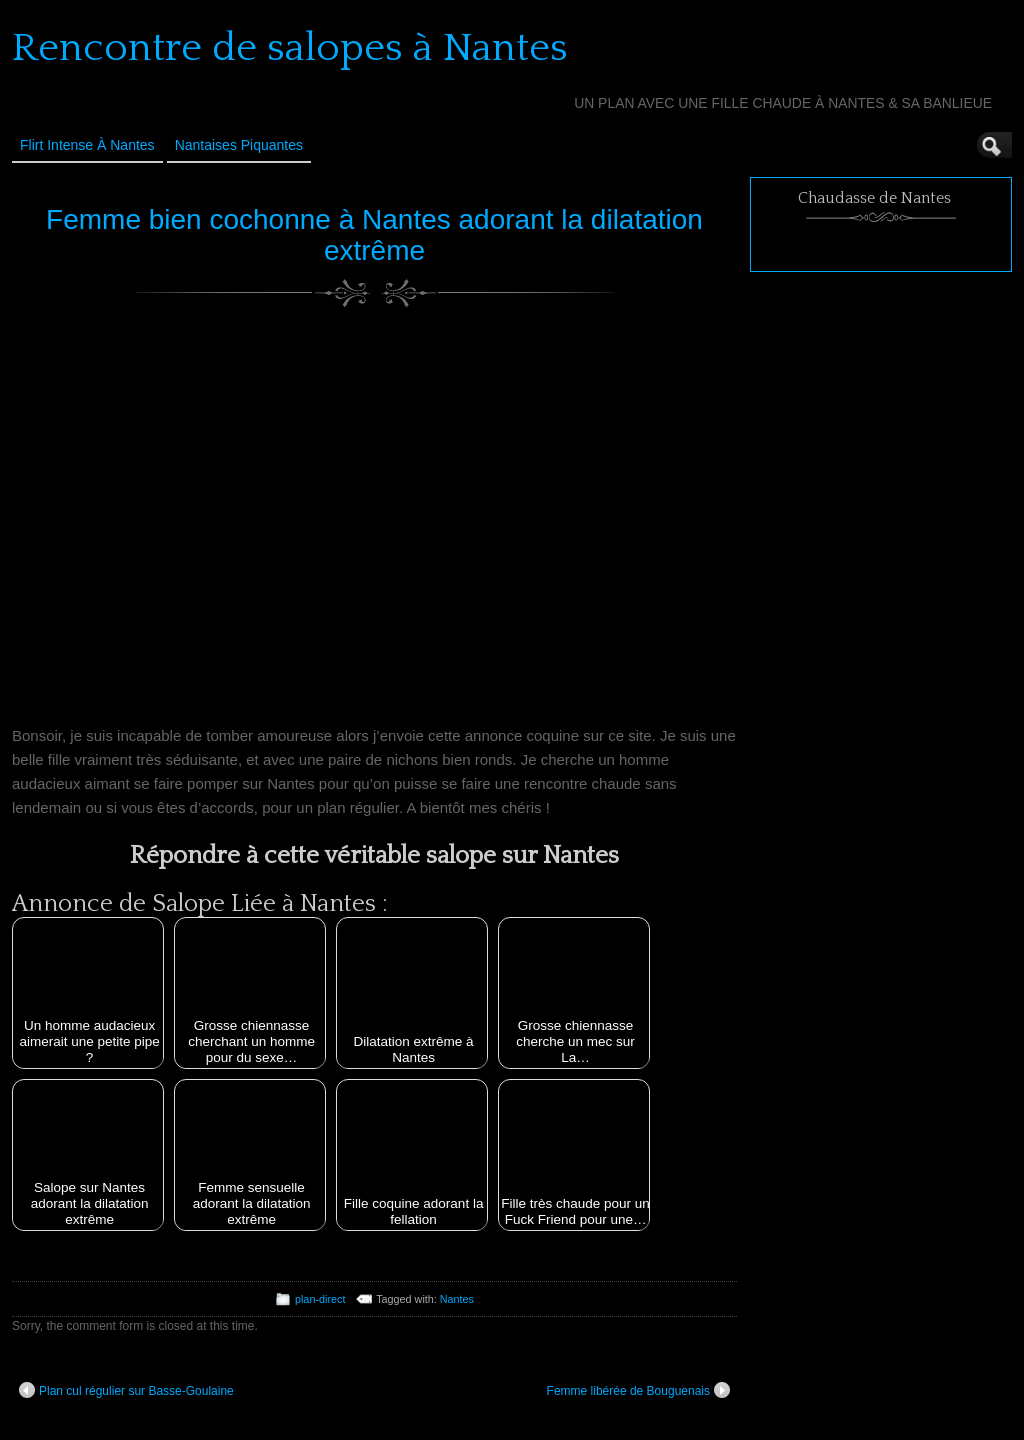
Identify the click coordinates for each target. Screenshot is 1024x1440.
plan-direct (320, 1299)
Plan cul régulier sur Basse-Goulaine (126, 1390)
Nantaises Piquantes (239, 145)
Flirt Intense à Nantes (87, 145)
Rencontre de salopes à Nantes (290, 48)
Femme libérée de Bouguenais (638, 1390)
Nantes (457, 1299)
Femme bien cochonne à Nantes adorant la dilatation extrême (374, 235)
